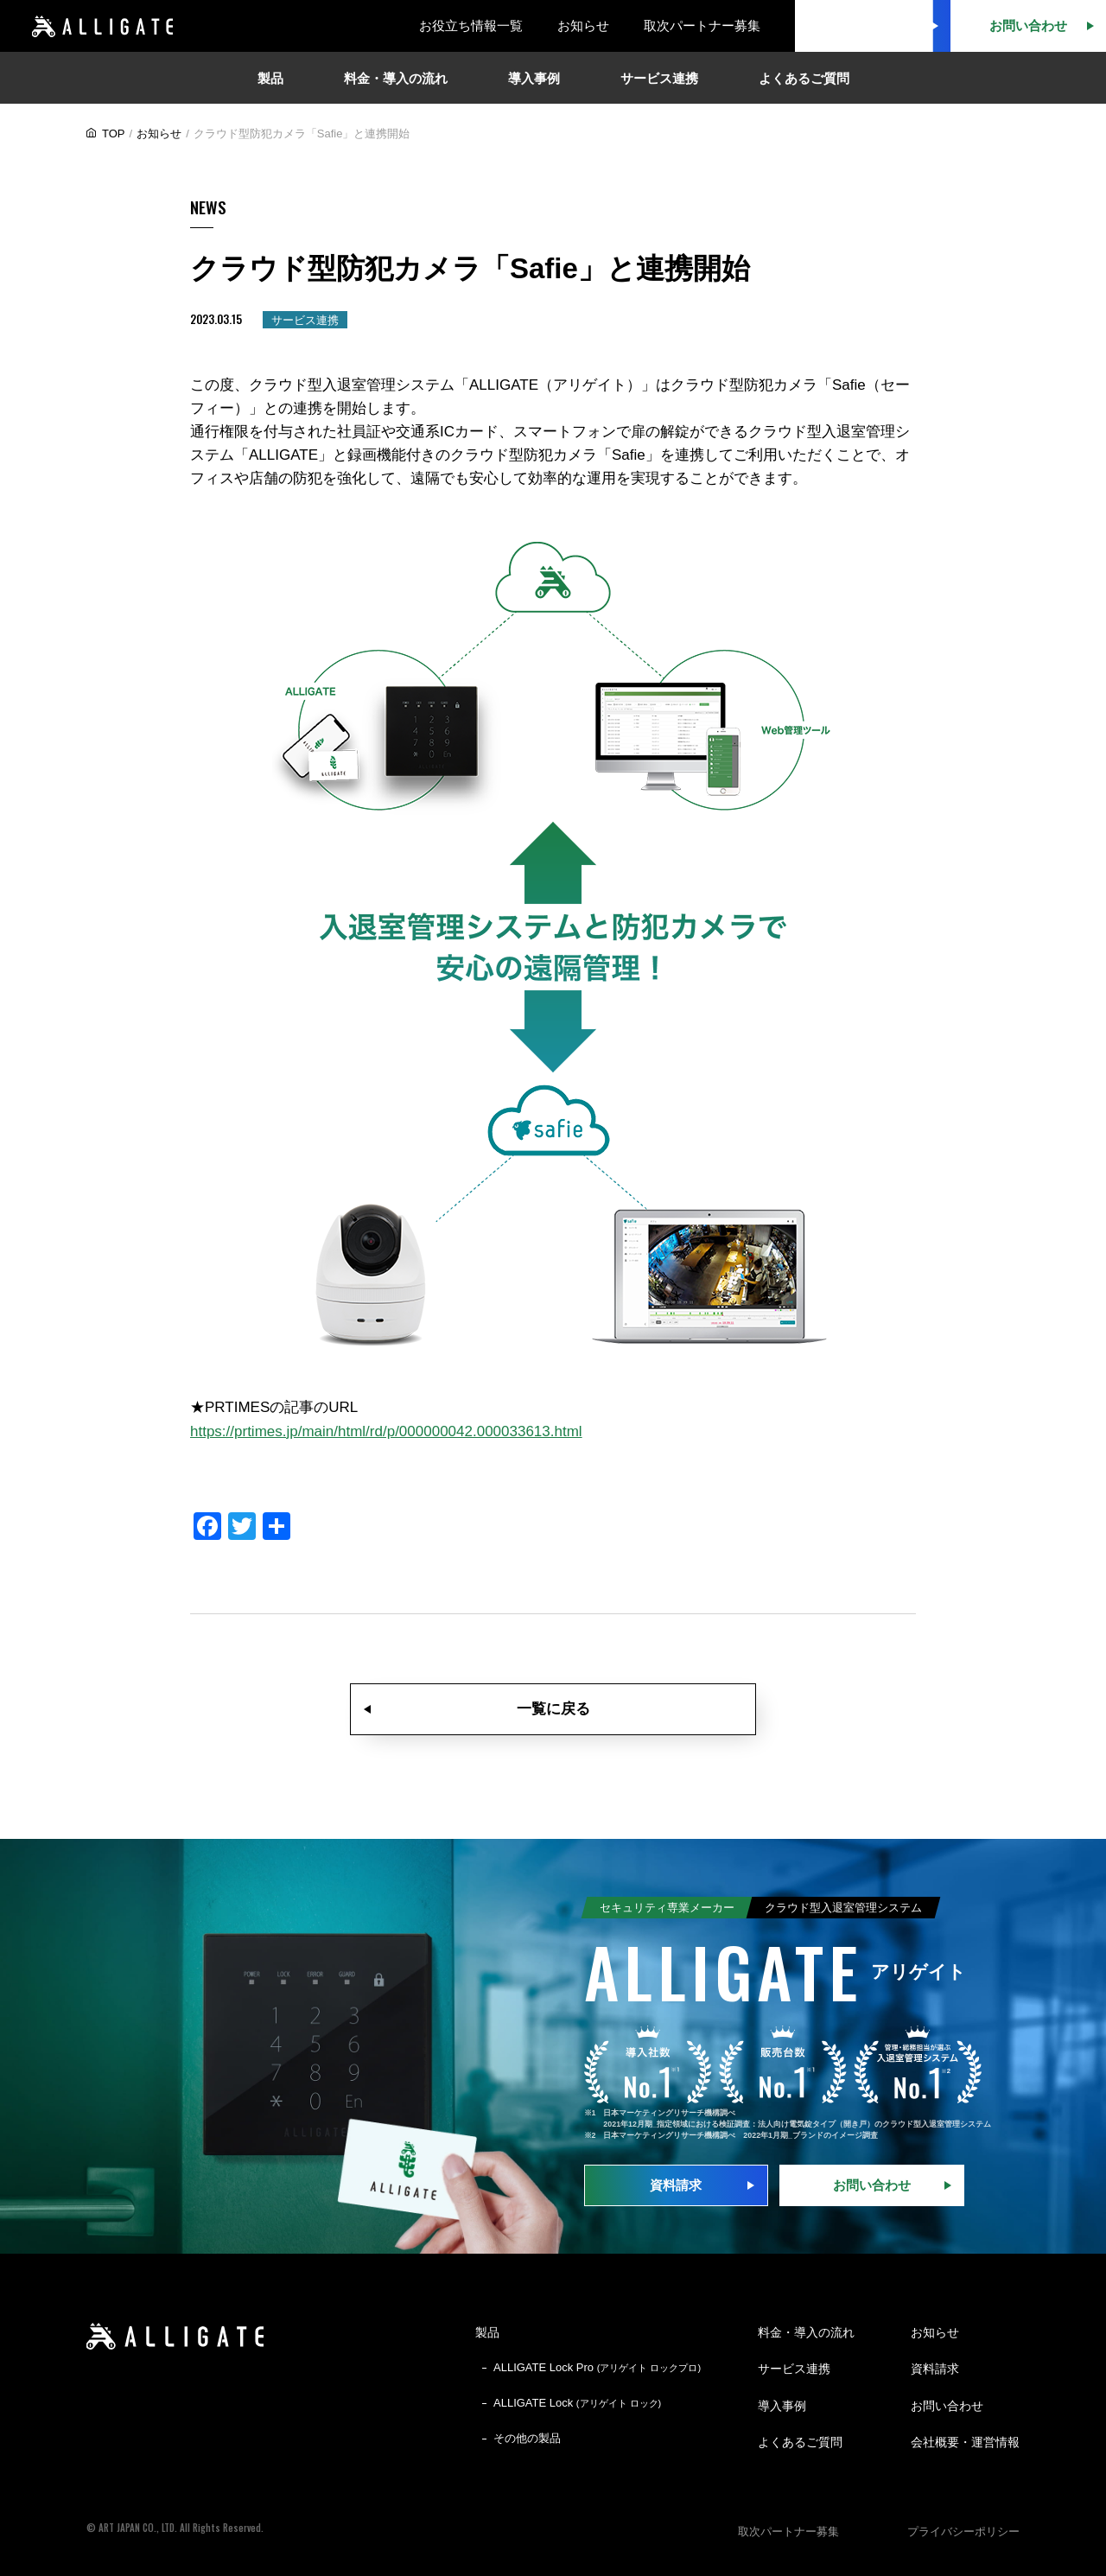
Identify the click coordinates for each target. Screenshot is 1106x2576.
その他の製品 (527, 2438)
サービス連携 (794, 2369)
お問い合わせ (872, 2185)
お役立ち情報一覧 (471, 25)
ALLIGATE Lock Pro (597, 2367)
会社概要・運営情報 (965, 2442)
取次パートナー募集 (702, 25)
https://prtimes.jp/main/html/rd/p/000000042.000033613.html (386, 1431)
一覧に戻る (553, 1709)
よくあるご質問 (800, 2442)
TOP (113, 133)
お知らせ (583, 25)
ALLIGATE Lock (577, 2402)
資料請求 (676, 2185)
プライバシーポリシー (963, 2531)
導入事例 (782, 2406)
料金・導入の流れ (806, 2332)
